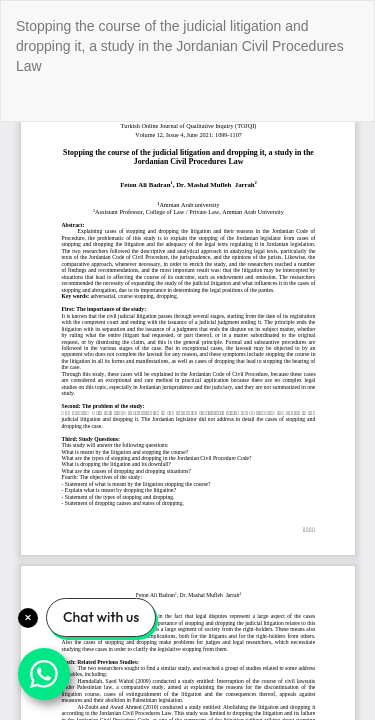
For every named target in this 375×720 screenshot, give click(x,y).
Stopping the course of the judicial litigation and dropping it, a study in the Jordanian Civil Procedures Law (180, 46)
